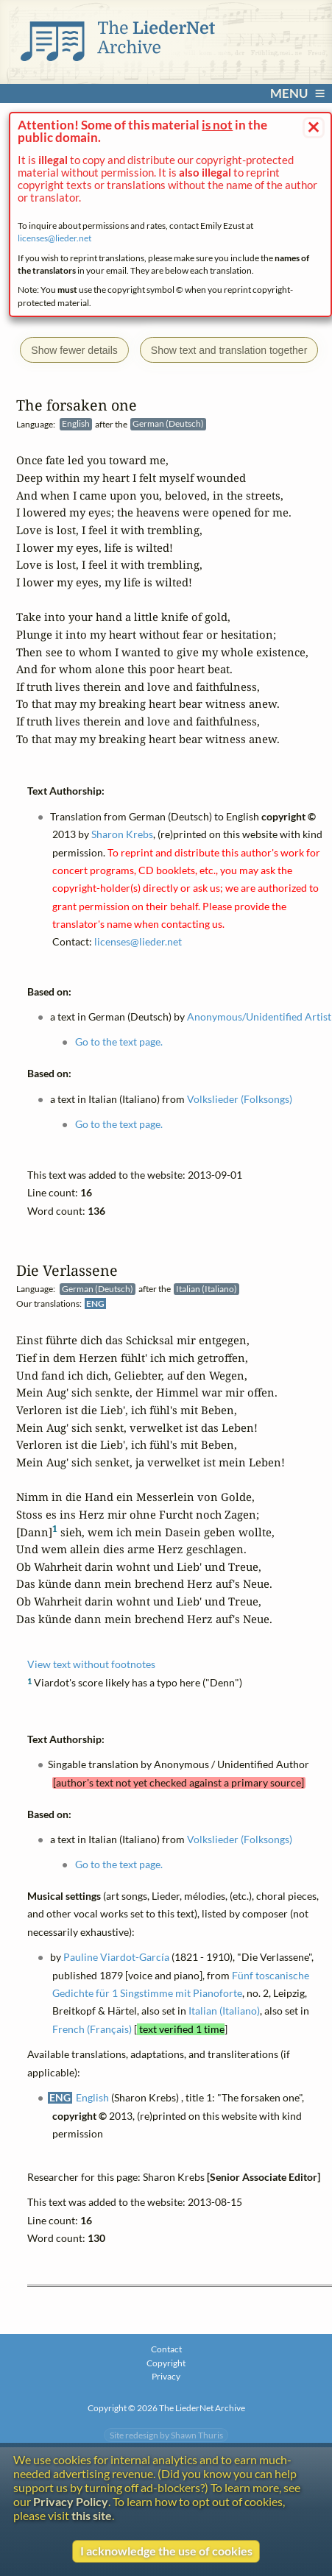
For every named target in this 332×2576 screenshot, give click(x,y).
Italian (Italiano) (224, 2012)
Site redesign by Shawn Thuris (166, 2435)
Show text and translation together (229, 350)
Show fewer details (74, 350)
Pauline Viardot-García (117, 1958)
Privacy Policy (70, 2501)
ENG (95, 1303)
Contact (166, 2349)
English (92, 2098)
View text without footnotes (91, 1665)
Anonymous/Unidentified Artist (260, 1017)
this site (91, 2515)
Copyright (166, 2363)
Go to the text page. (119, 1865)
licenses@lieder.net (54, 238)
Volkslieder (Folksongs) (240, 1840)
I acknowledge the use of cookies (166, 2551)
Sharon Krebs (122, 834)
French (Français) (92, 2029)
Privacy (166, 2376)
